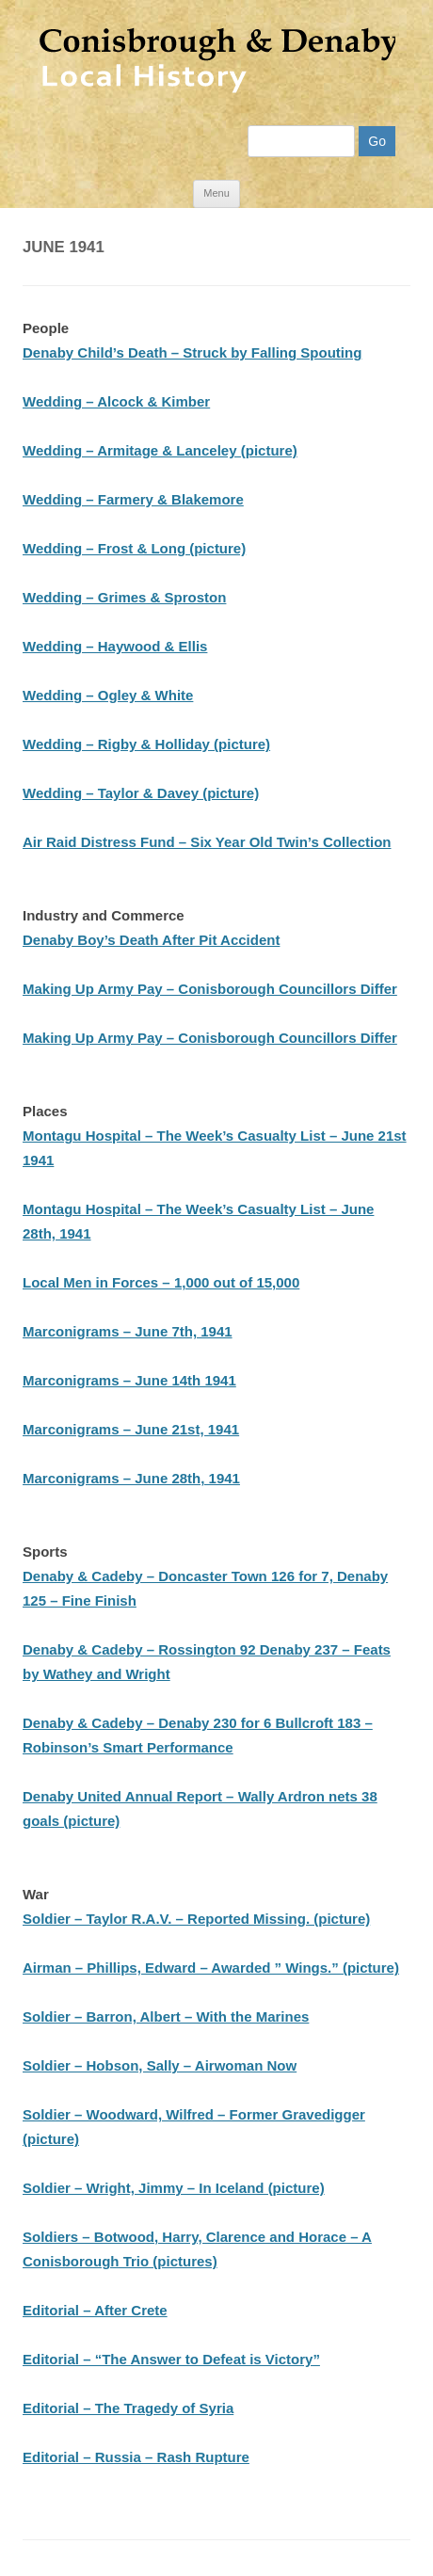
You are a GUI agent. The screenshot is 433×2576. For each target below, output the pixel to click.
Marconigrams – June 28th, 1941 (131, 1478)
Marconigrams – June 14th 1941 (129, 1380)
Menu (216, 193)
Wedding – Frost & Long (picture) (134, 548)
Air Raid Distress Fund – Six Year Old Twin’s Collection (207, 842)
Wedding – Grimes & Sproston (124, 597)
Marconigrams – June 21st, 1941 (131, 1429)
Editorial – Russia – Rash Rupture (136, 2457)
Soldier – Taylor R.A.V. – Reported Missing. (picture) (196, 1919)
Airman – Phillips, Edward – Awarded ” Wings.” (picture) (211, 1968)
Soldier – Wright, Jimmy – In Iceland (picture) (174, 2188)
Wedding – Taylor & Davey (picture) (141, 793)
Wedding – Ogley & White (108, 695)
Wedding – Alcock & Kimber (116, 401)
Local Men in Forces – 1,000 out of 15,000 (161, 1282)
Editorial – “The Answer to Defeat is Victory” (171, 2359)
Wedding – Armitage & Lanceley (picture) (160, 450)
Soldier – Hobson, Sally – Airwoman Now (160, 2065)
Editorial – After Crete (95, 2310)
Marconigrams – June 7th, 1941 (128, 1331)
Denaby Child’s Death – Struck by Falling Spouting (192, 352)
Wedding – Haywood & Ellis (115, 646)
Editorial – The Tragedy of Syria (128, 2408)
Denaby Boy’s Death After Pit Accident (151, 940)
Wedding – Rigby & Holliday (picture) (146, 744)
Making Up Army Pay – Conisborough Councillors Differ (210, 989)
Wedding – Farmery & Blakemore (133, 499)
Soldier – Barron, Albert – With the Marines (166, 2016)
